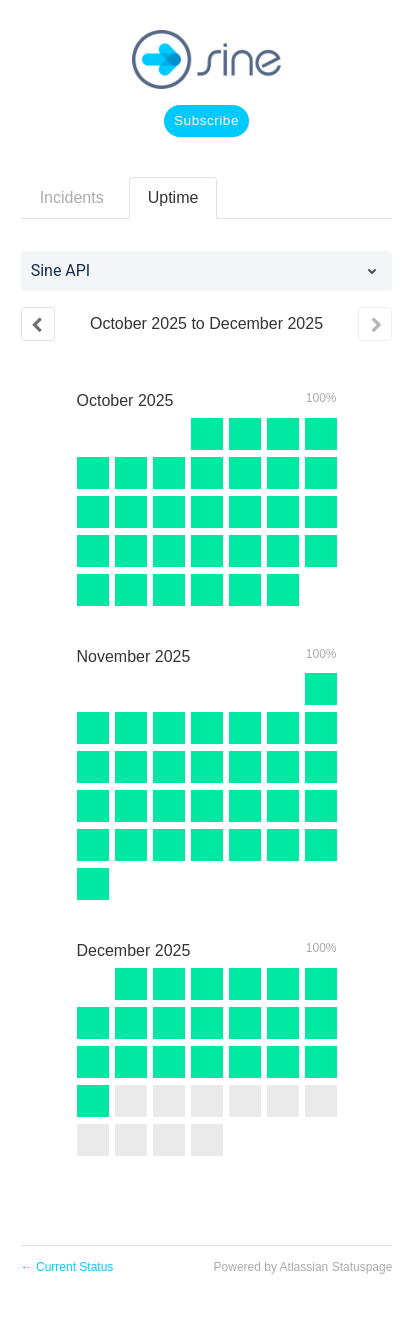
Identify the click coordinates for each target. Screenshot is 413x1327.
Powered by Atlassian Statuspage (303, 1267)
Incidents (72, 197)
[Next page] (375, 324)
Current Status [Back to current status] (67, 1267)
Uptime (173, 197)
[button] (206, 121)
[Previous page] (38, 324)
